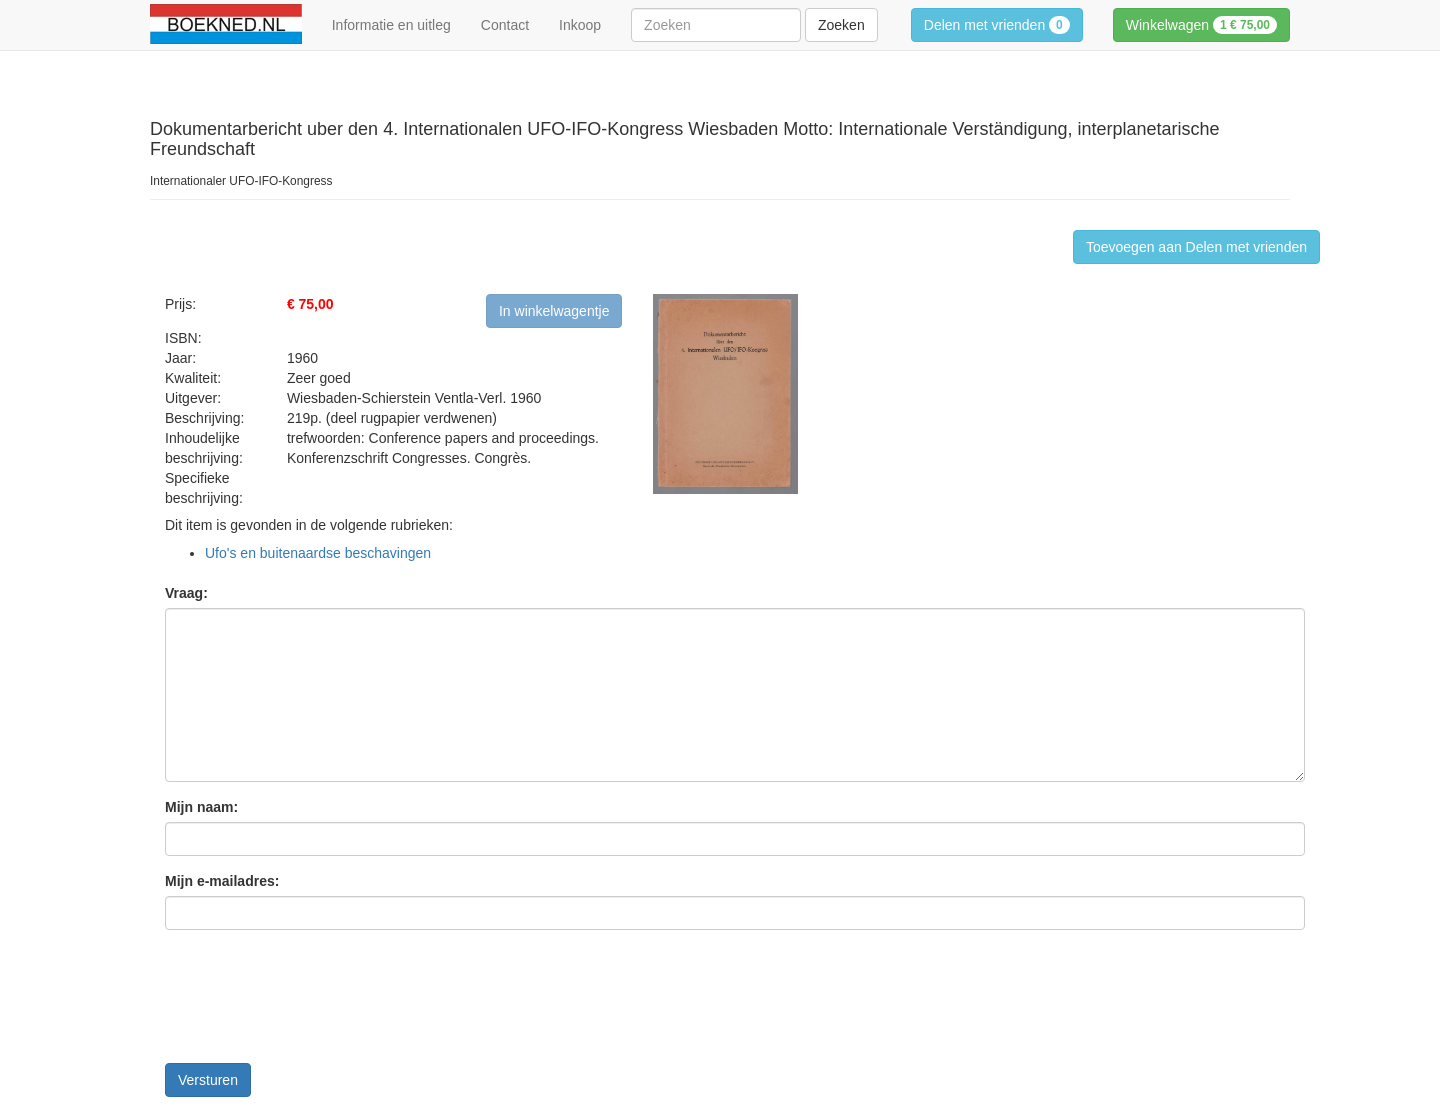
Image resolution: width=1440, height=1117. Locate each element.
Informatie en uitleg (391, 25)
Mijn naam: (201, 807)
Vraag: (186, 593)
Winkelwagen (1201, 25)
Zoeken (841, 25)
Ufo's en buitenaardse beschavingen (318, 553)
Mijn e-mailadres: (222, 881)
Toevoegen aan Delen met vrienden (1196, 247)
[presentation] (317, 1004)
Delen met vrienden (997, 25)
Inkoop (580, 25)
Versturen (208, 1080)
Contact (505, 25)
